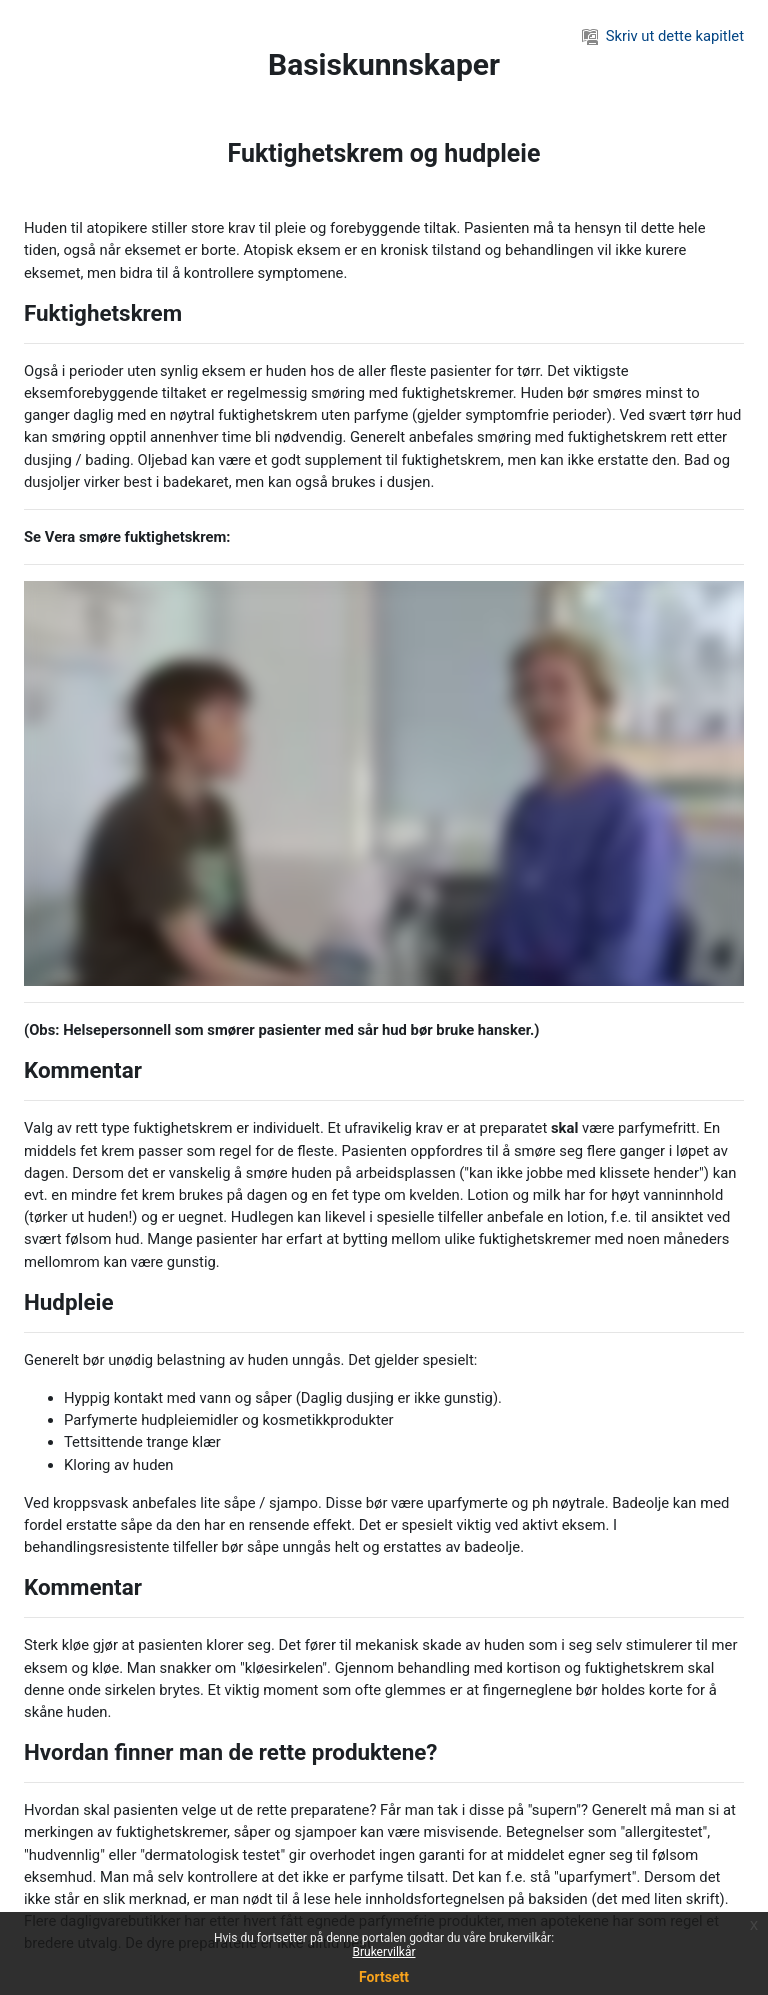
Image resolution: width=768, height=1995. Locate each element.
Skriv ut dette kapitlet (663, 36)
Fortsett (384, 1977)
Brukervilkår (384, 1952)
